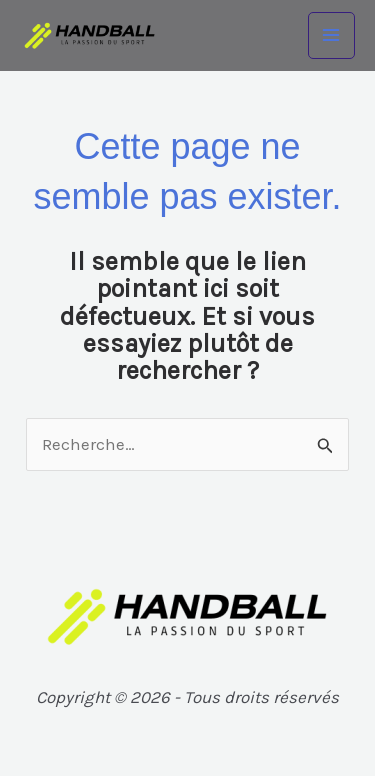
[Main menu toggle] (332, 36)
